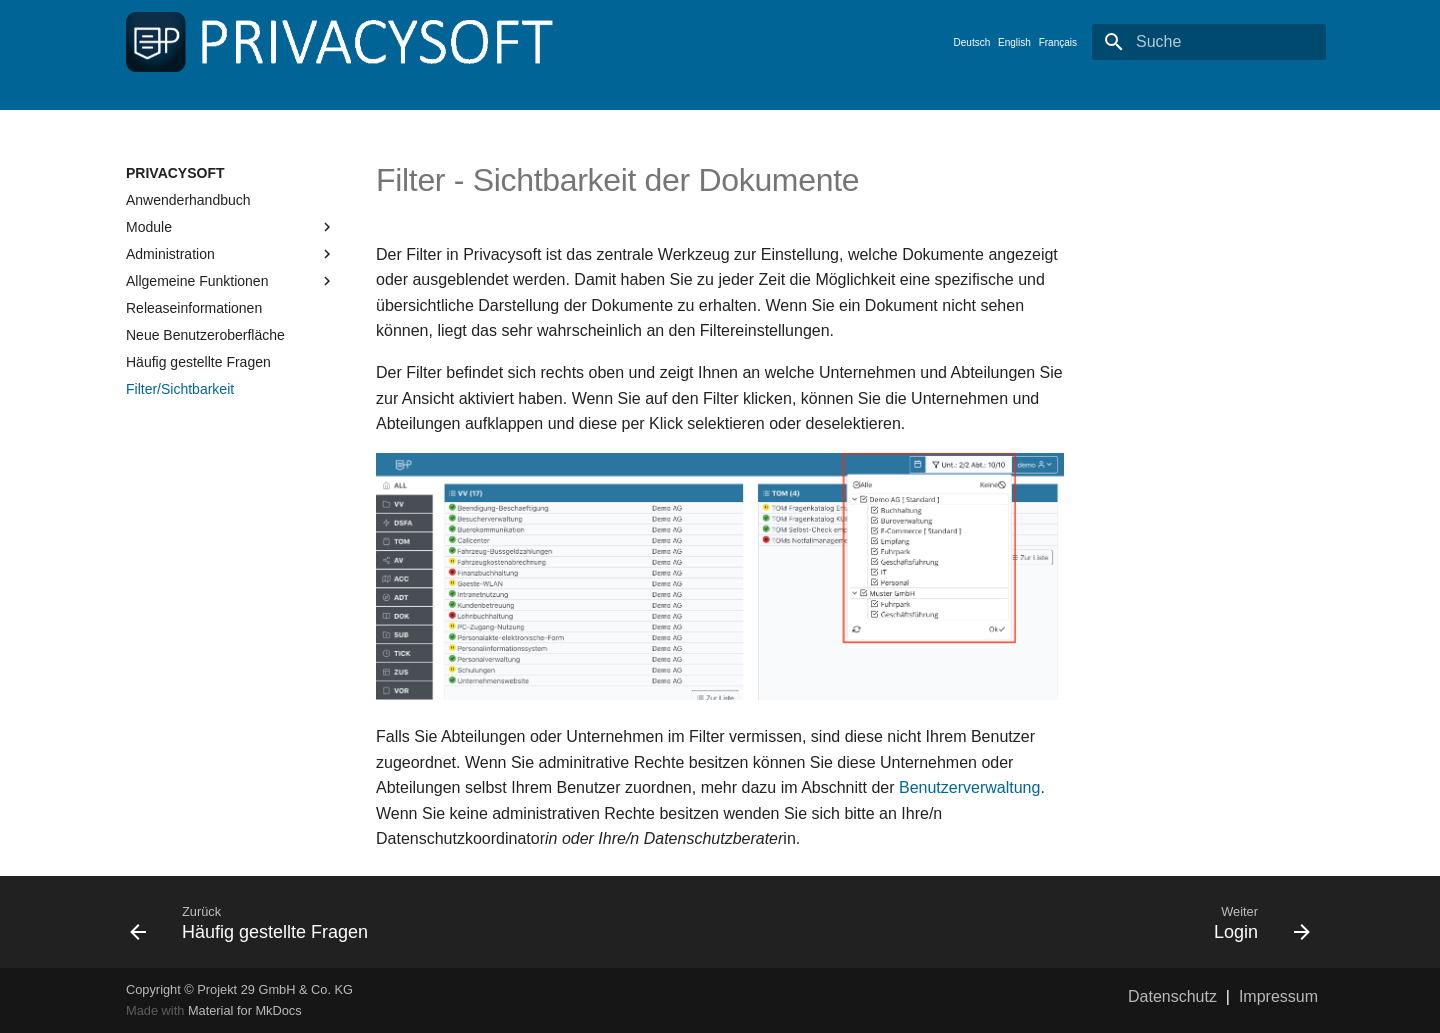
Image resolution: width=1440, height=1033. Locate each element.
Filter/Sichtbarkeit (180, 389)
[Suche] (1209, 42)
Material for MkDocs (245, 1010)
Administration (231, 254)
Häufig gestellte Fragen (198, 362)
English (1014, 42)
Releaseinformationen (194, 308)
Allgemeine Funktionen (231, 281)
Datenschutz (1172, 996)
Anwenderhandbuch (188, 200)
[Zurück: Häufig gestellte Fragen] (417, 922)
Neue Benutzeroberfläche (205, 335)
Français (1058, 42)
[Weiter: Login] (1023, 922)
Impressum (1278, 996)
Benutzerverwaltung (969, 787)
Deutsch (972, 42)
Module (231, 227)
